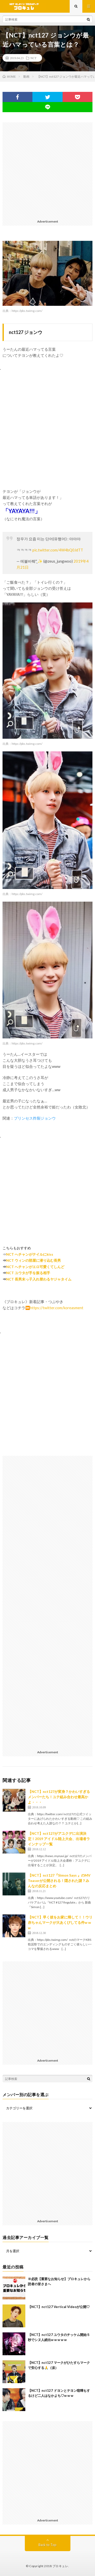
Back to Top (47, 2545)
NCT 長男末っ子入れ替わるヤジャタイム (38, 1279)
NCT (33, 57)
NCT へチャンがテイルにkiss (29, 1254)
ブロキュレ (60, 2566)
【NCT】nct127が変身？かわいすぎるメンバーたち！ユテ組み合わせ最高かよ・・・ (59, 1796)
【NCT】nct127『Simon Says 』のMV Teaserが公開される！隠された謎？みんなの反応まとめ (59, 1880)
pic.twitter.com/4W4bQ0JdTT (57, 550)
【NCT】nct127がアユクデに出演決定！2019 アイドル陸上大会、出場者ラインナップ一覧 (59, 1838)
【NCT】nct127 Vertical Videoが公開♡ (59, 2307)
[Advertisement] (47, 169)
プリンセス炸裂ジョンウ (35, 1118)
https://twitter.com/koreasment (56, 1307)
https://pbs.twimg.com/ (27, 311)
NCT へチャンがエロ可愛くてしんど (35, 1267)
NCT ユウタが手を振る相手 (28, 1273)
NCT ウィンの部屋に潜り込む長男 (33, 1260)
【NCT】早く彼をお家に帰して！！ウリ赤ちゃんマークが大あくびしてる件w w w (60, 1922)
